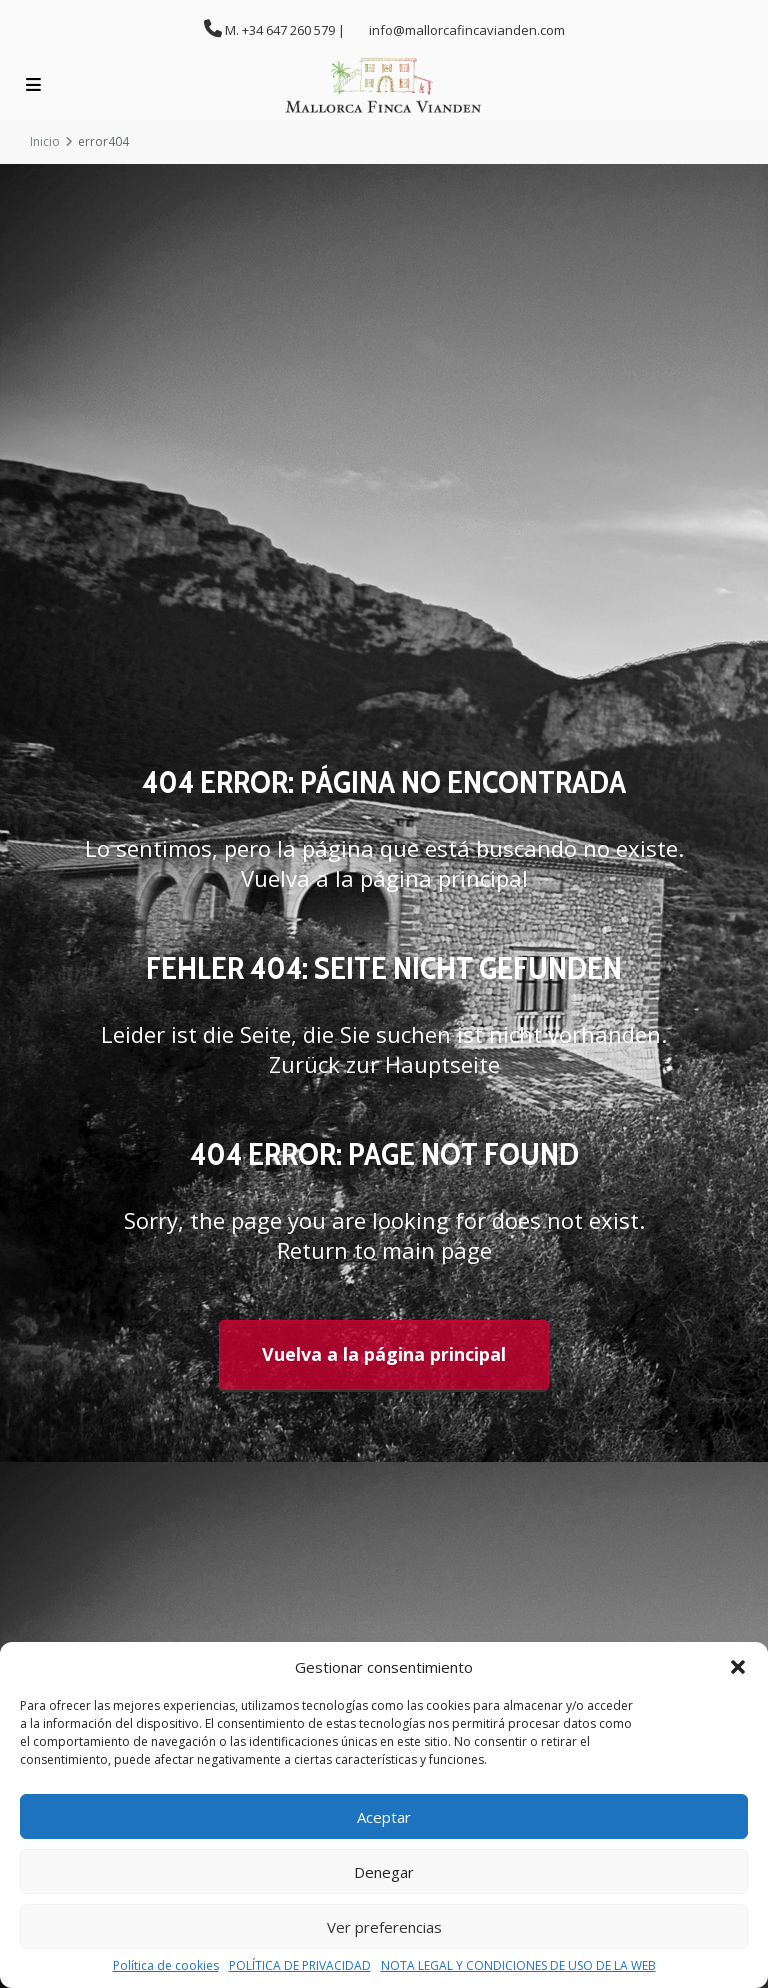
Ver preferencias (384, 1927)
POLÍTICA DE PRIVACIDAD (300, 1966)
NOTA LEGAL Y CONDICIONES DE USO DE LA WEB (518, 1966)
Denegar (384, 1872)
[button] (738, 1667)
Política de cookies (166, 1966)
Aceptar (384, 1817)
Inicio (45, 141)
